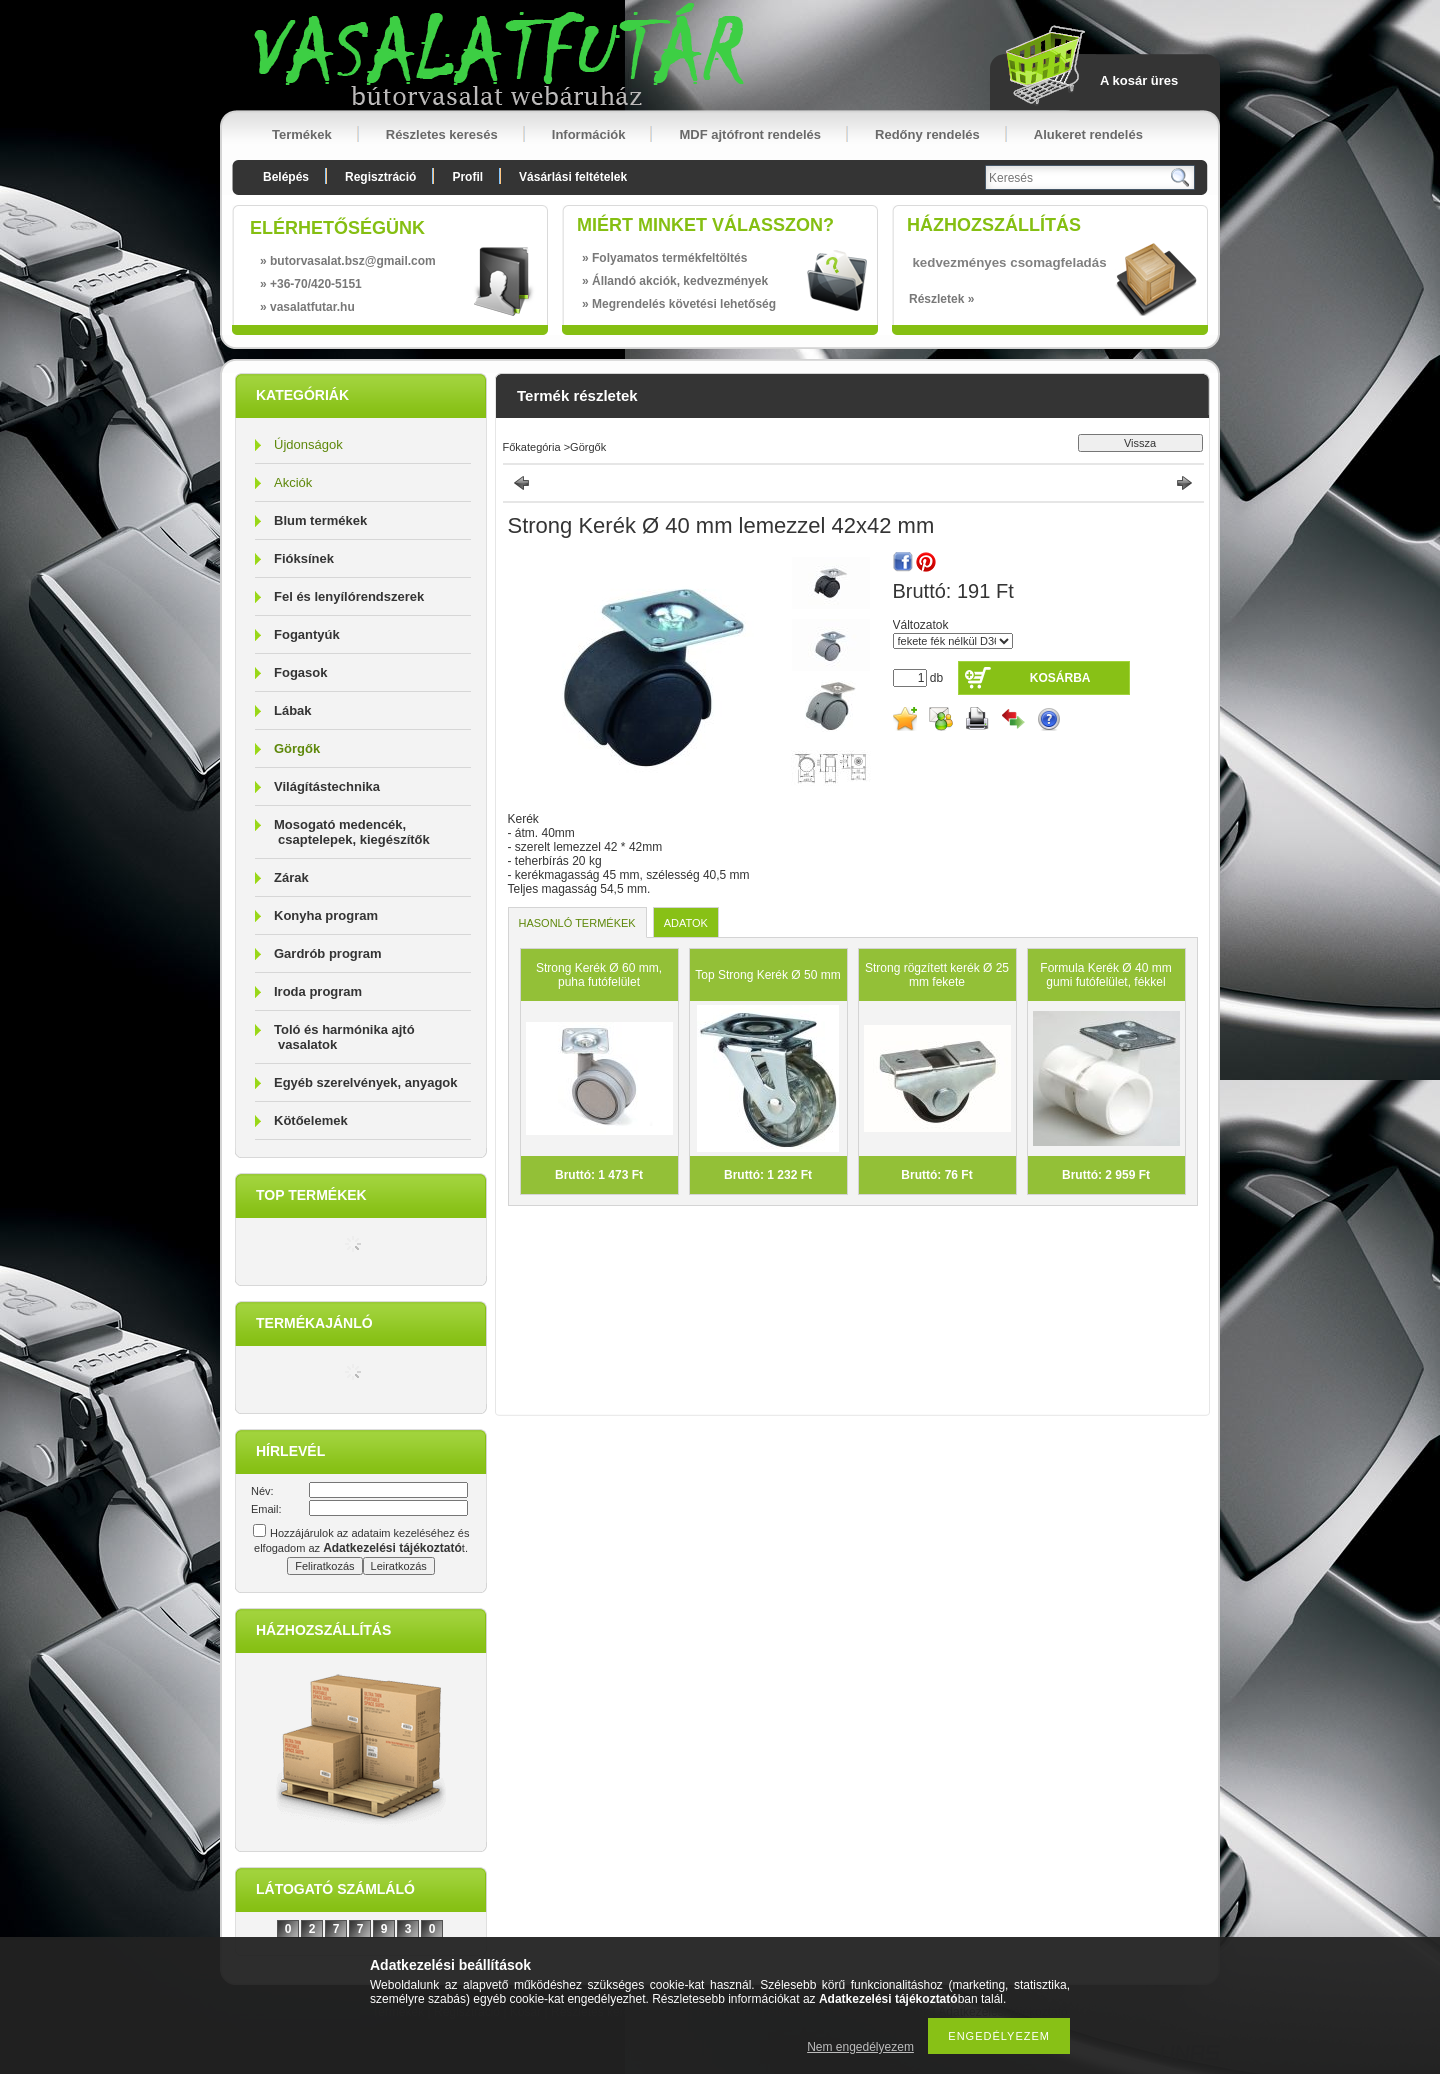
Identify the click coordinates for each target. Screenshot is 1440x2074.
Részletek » (941, 299)
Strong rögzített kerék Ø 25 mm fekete (937, 975)
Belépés (286, 177)
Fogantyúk (307, 634)
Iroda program (318, 991)
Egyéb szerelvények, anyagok (366, 1082)
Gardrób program (328, 953)
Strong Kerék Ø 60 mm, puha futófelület (599, 975)
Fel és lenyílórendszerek (349, 596)
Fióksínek (304, 558)
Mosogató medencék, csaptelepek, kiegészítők (352, 832)
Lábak (293, 710)
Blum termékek (320, 520)
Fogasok (300, 672)
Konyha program (326, 915)
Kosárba (1060, 678)
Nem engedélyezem (860, 2047)
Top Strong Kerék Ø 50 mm (767, 975)
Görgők (297, 748)
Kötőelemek (311, 1120)
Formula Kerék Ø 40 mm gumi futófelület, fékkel (1105, 975)
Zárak (291, 877)
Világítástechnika (327, 786)
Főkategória (532, 447)
